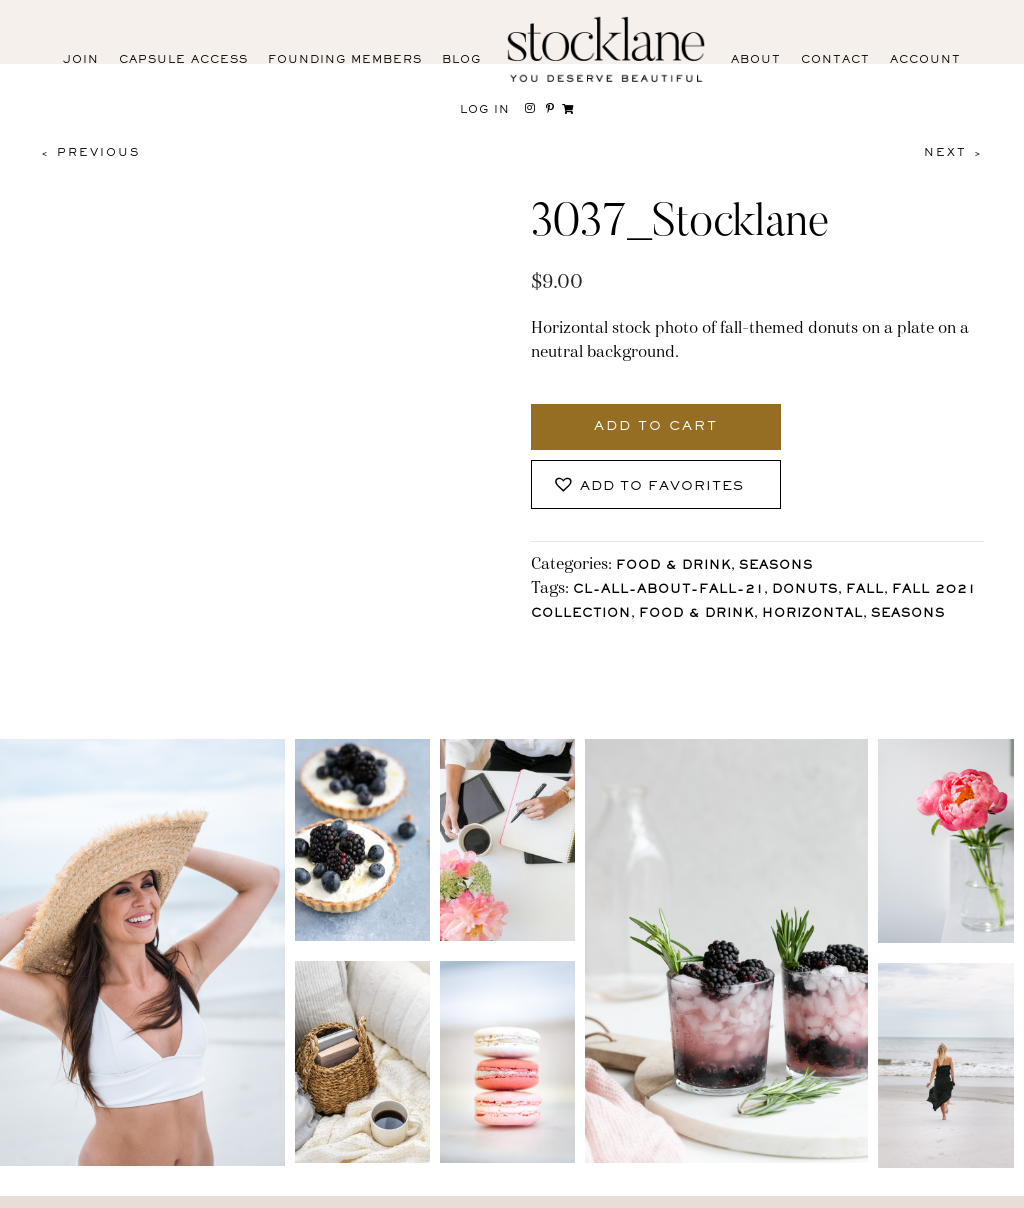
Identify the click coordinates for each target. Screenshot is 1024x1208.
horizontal (812, 614)
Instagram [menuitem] (64, 1190)
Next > (954, 153)
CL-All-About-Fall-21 (668, 590)
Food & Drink (673, 566)
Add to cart (656, 427)
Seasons (776, 566)
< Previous (90, 153)
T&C (703, 1186)
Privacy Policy (613, 1186)
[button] (656, 484)
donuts (805, 590)
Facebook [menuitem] (152, 1190)
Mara (978, 1186)
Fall (865, 590)
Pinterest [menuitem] (239, 1190)
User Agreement (798, 1186)
